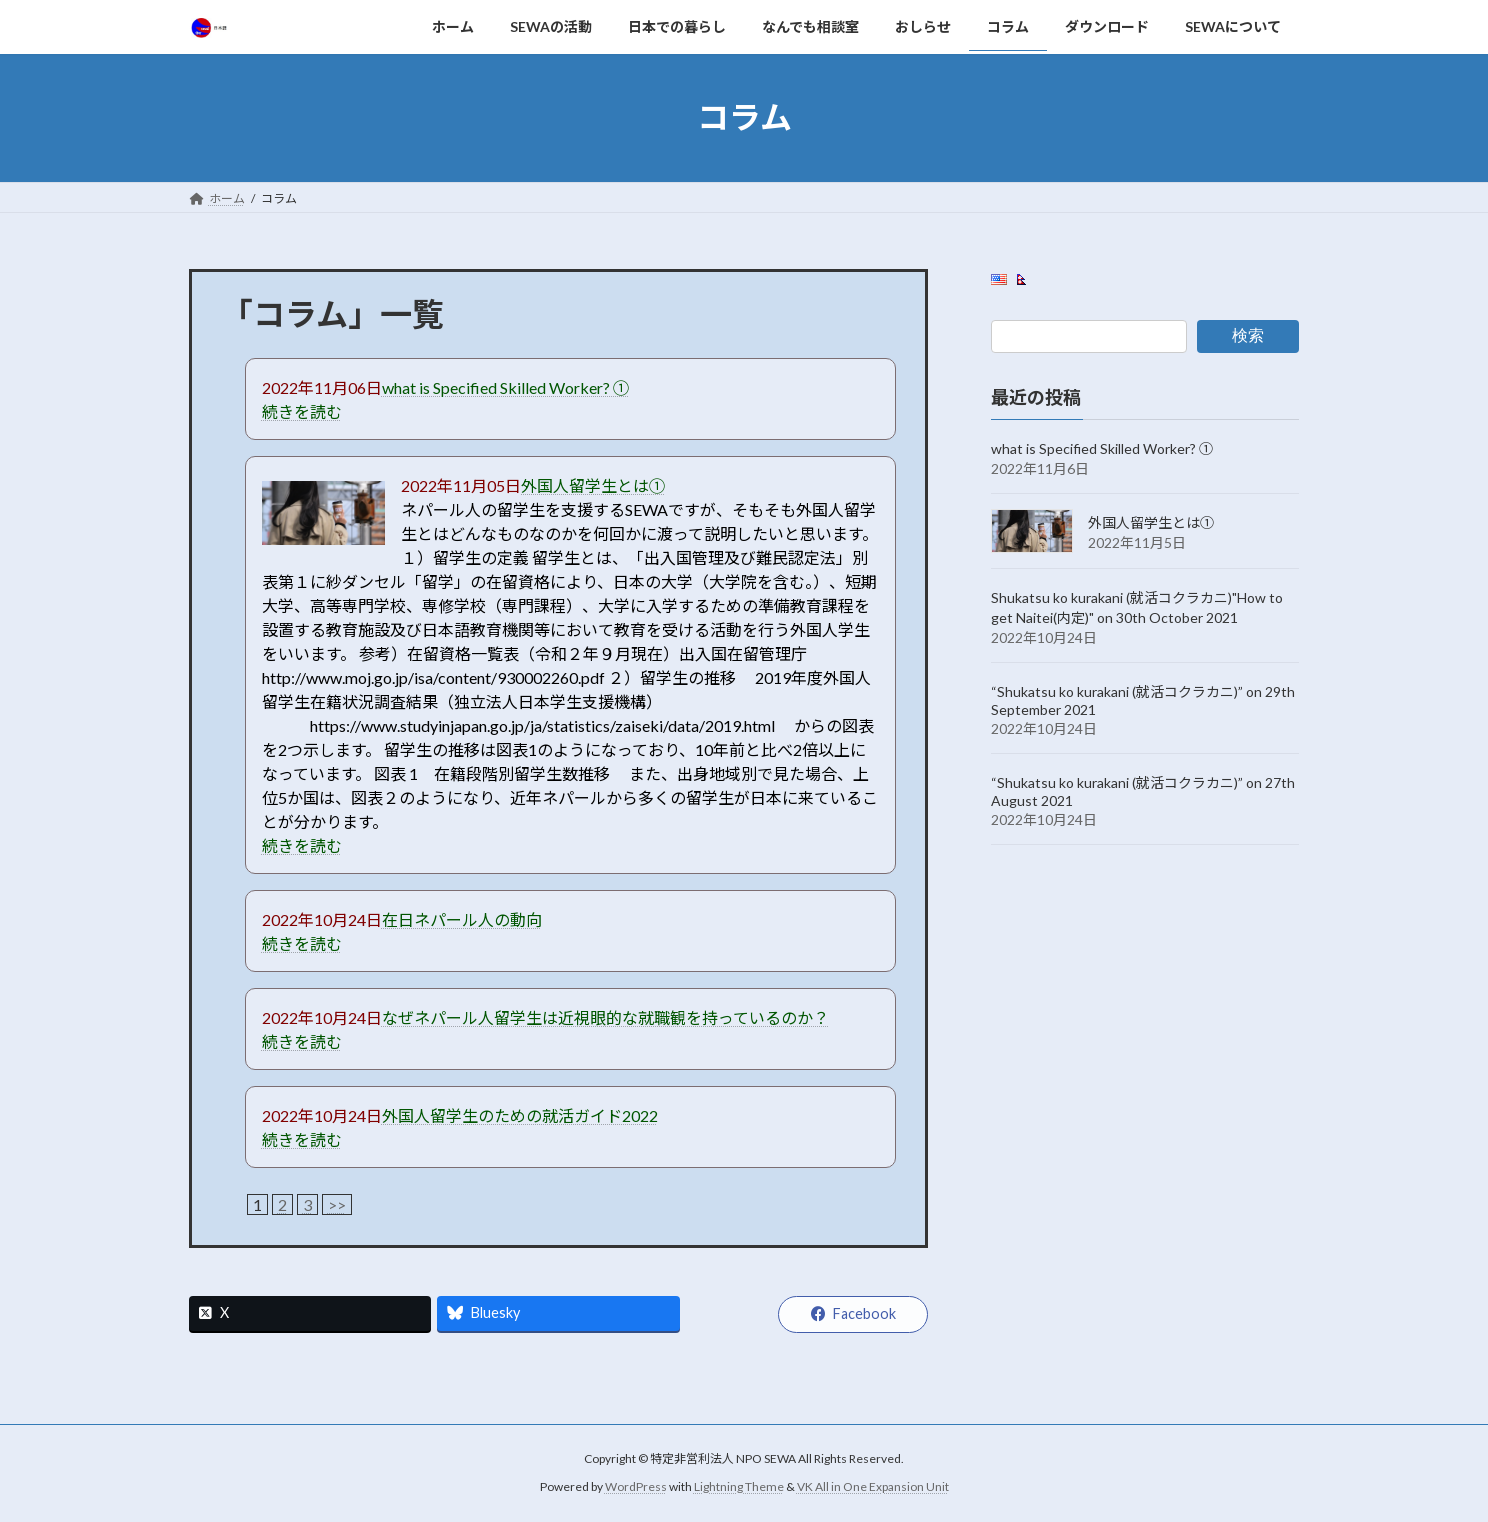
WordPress (636, 1486)
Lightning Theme (739, 1486)
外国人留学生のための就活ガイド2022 (520, 1115)
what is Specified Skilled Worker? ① (505, 387)
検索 (1248, 335)
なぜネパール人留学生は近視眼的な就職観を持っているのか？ (605, 1017)
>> (337, 1204)
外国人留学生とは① (593, 485)
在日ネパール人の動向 (462, 919)
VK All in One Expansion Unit (873, 1486)
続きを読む (302, 411)
